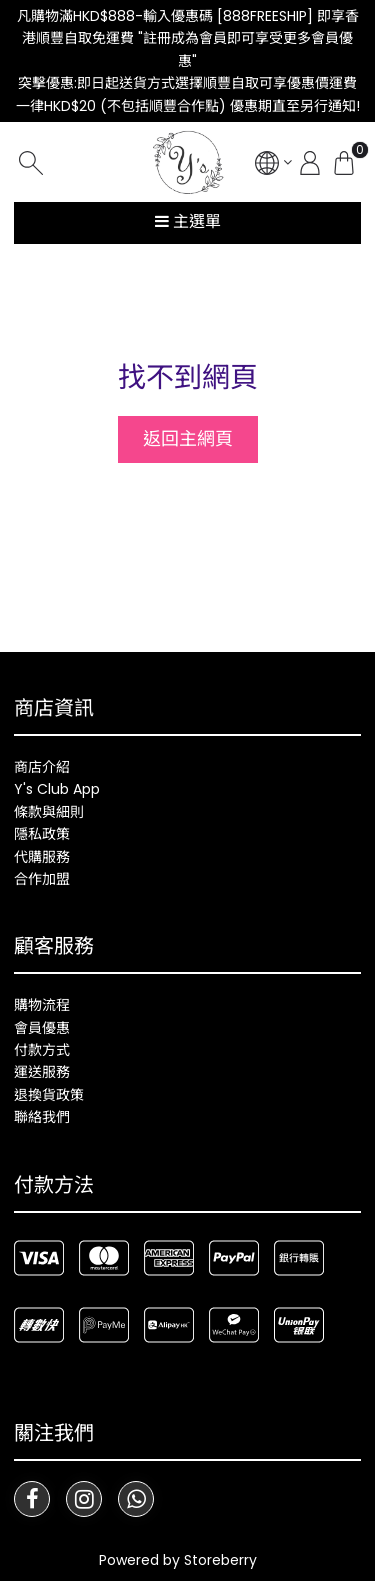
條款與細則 (49, 812)
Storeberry (220, 1560)
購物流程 (42, 1005)
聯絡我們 (42, 1117)
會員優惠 (42, 1028)
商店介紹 (42, 767)
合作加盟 (42, 879)
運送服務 (42, 1072)
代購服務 (42, 857)
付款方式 (42, 1050)
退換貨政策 (49, 1095)
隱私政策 (42, 834)
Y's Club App (57, 789)
